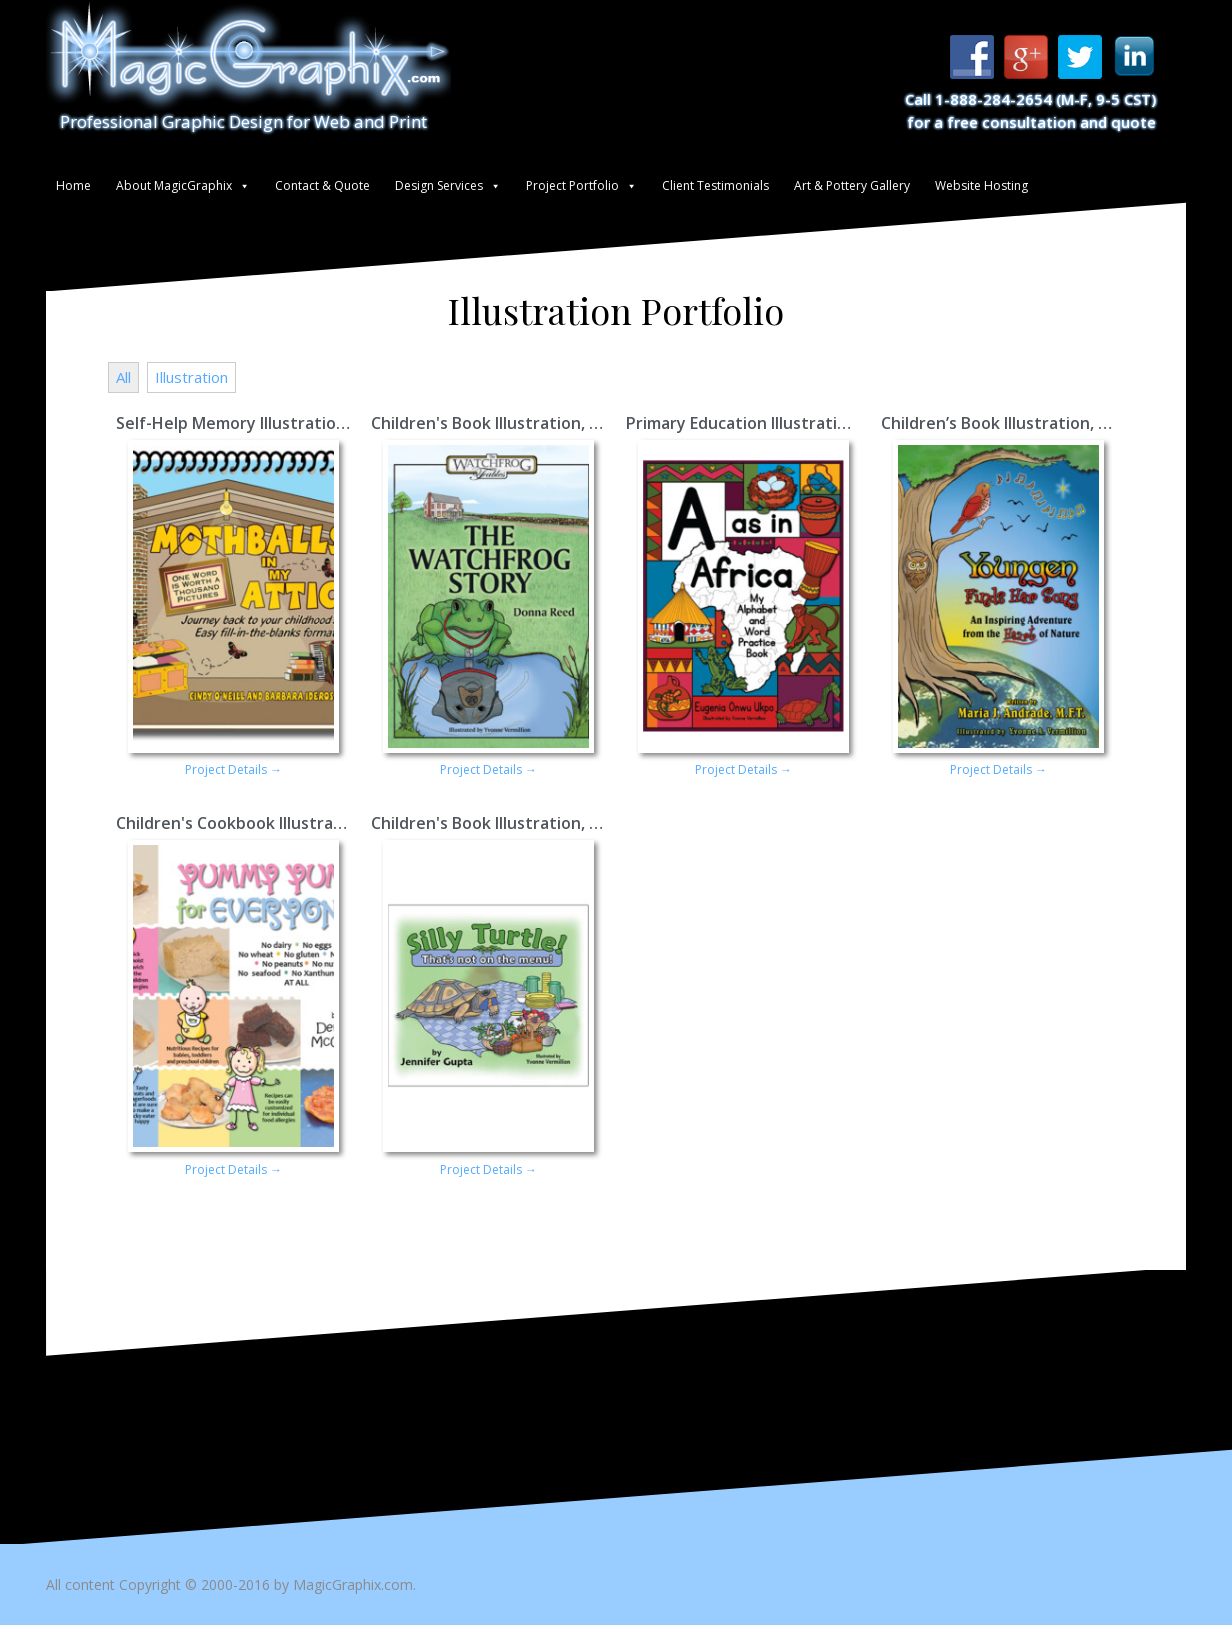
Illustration (191, 377)
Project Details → (233, 769)
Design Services (439, 185)
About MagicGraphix (174, 185)
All (123, 377)
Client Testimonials (715, 185)
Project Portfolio (572, 185)
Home (73, 185)
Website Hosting (981, 185)
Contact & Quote (322, 185)
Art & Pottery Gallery (852, 185)
